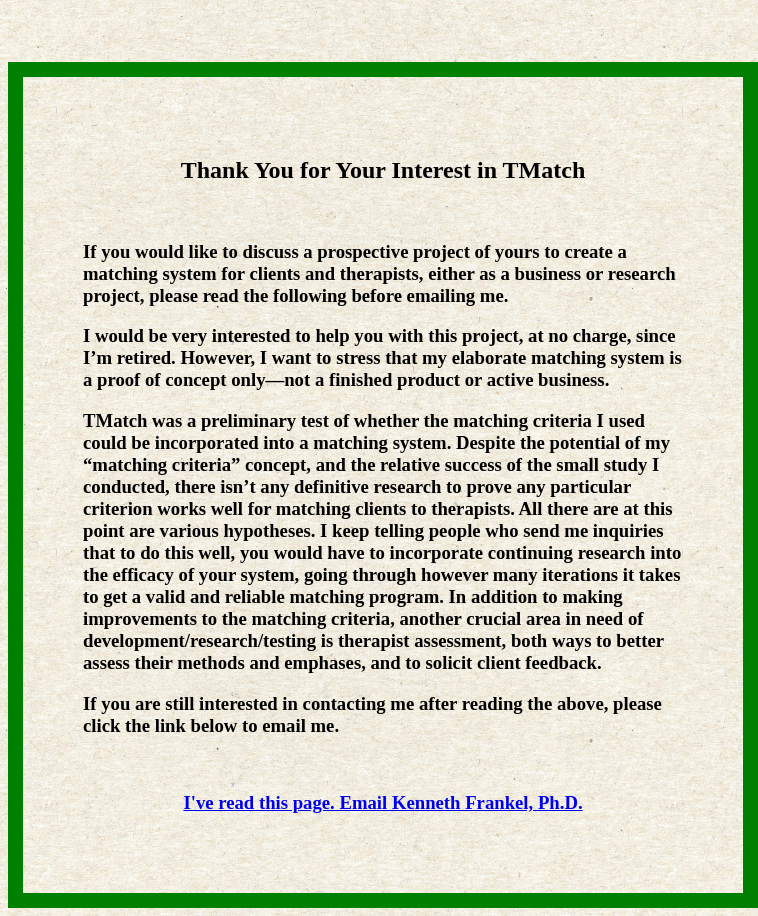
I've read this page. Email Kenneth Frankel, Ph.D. (382, 802)
